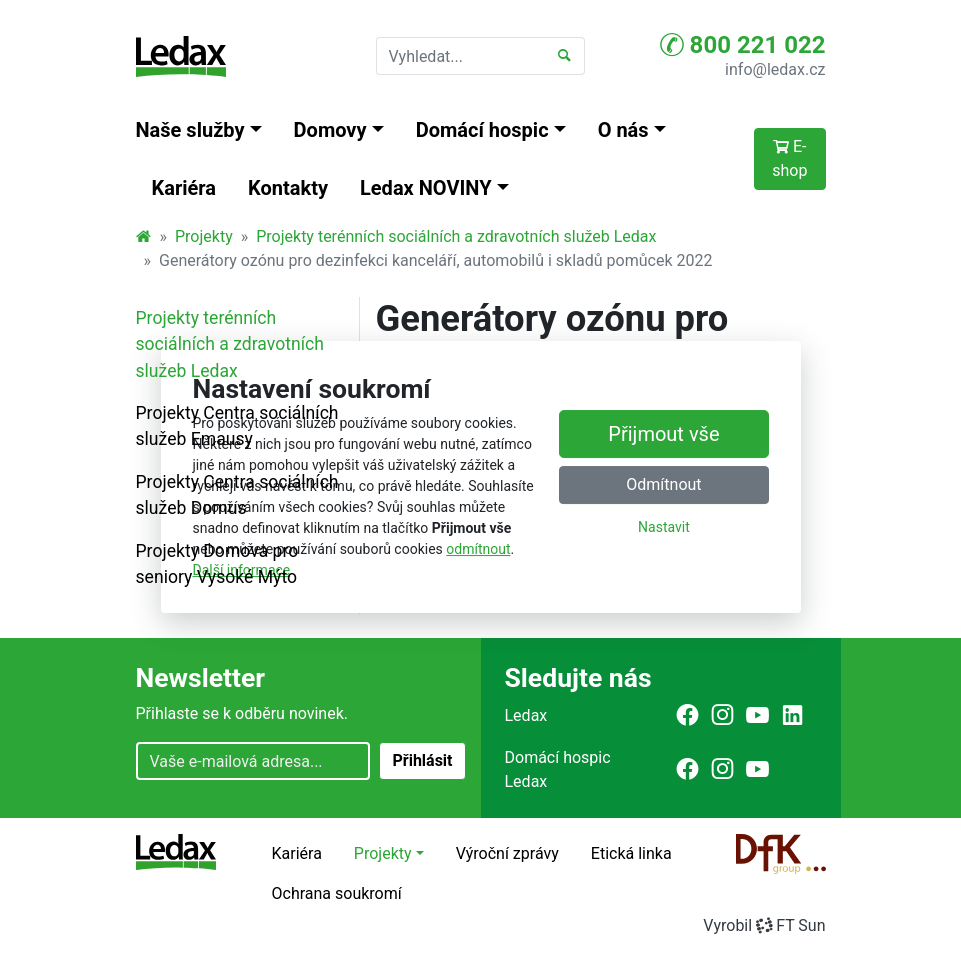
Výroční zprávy (507, 853)
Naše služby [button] (190, 130)
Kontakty (288, 188)
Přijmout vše (663, 435)
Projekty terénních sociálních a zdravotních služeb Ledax (456, 236)
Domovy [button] (330, 130)
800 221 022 (743, 45)
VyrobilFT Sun (764, 925)
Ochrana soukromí (337, 893)
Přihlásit (422, 760)
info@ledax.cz (775, 69)
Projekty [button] (383, 853)
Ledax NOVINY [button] (426, 188)
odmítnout (478, 549)
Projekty (204, 236)
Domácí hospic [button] (482, 130)
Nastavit (664, 528)
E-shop (789, 158)
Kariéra (184, 188)
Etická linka (631, 853)
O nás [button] (623, 130)
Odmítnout (663, 485)
